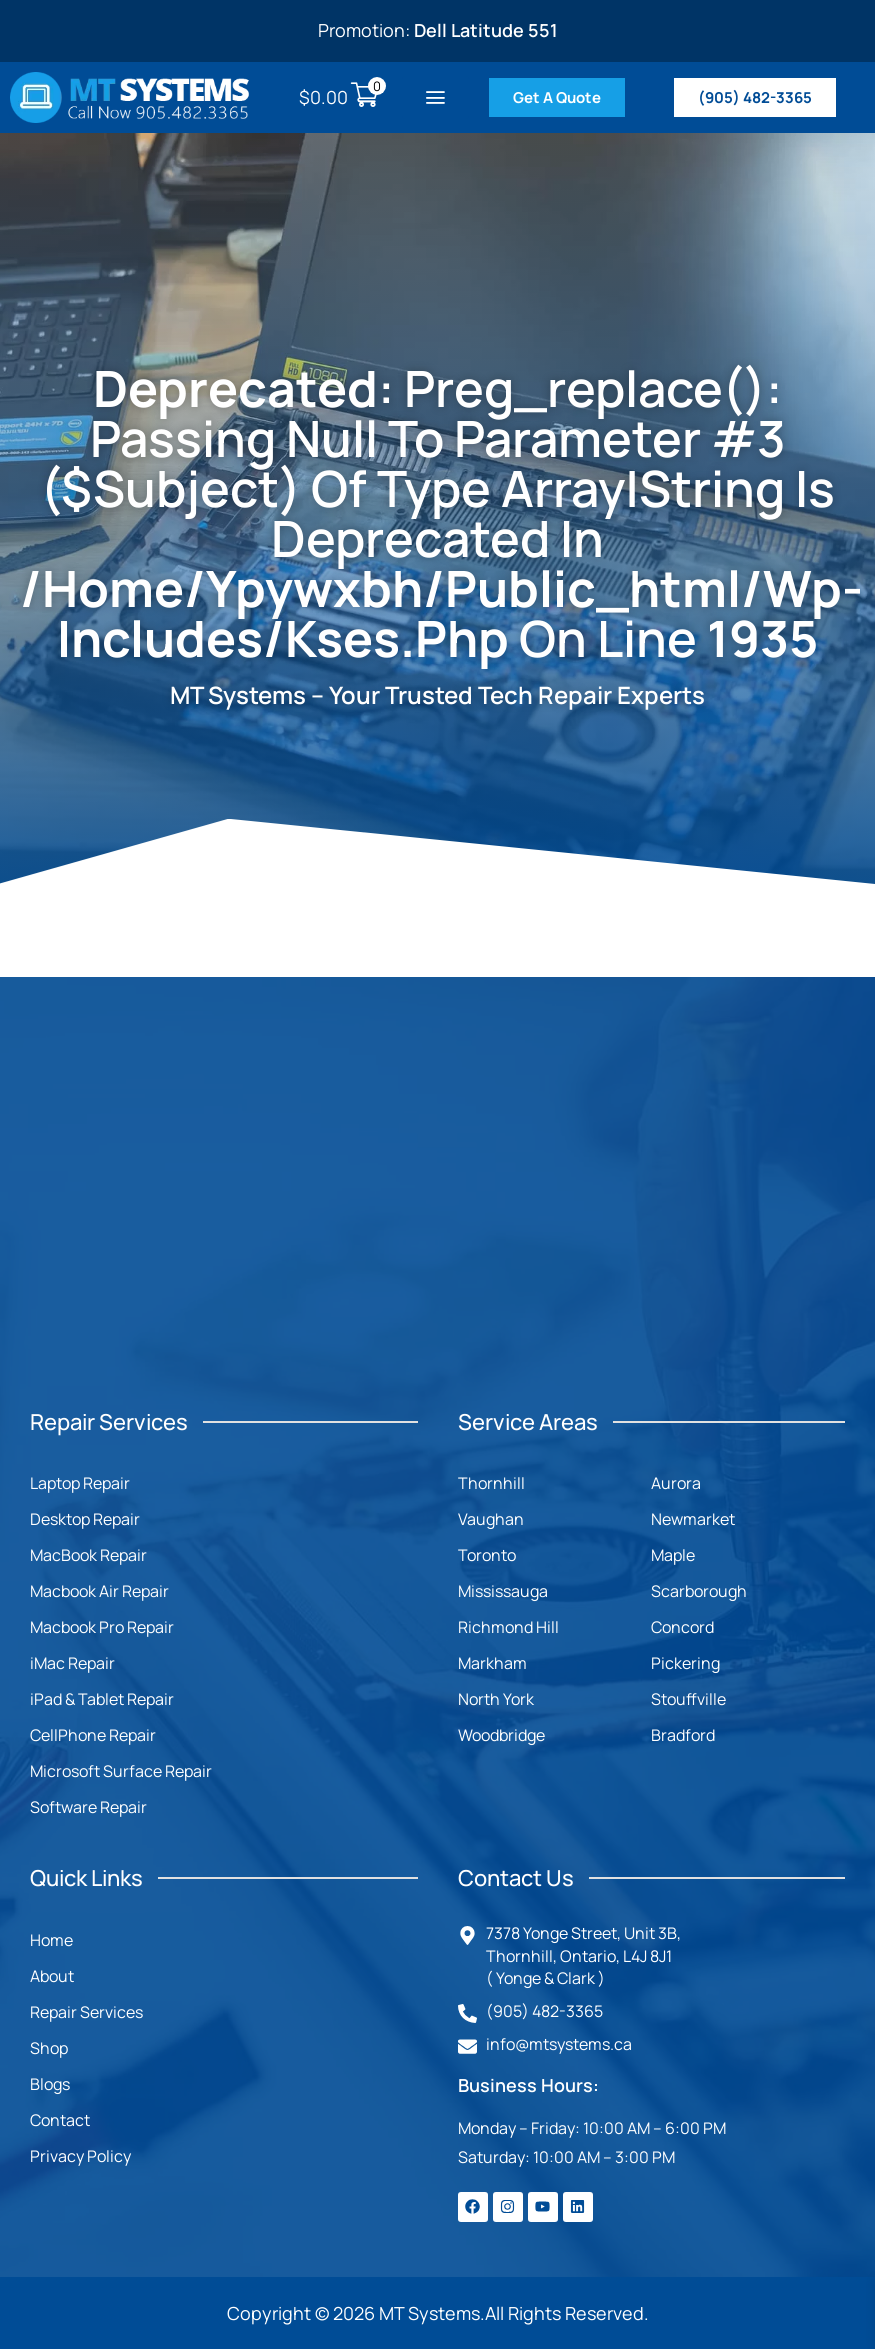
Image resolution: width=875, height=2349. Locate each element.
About (52, 1976)
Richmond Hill (508, 1627)
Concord (682, 1627)
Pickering (685, 1663)
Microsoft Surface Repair (121, 1771)
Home (51, 1940)
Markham (492, 1663)
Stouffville (688, 1699)
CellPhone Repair (93, 1735)
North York (496, 1699)
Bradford (683, 1735)
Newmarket (693, 1519)
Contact (60, 2120)
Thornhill (491, 1483)
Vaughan (491, 1519)
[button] (435, 97)
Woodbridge (501, 1735)
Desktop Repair (85, 1519)
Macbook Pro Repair (102, 1627)
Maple (673, 1555)
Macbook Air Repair (99, 1591)
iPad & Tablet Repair (102, 1699)
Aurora (676, 1483)
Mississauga (503, 1591)
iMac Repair (72, 1663)
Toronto (487, 1555)
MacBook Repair (88, 1555)
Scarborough (699, 1591)
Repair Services (86, 2012)
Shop (49, 2048)
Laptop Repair (80, 1483)
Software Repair (88, 1807)
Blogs (50, 2084)
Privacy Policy (80, 2156)
